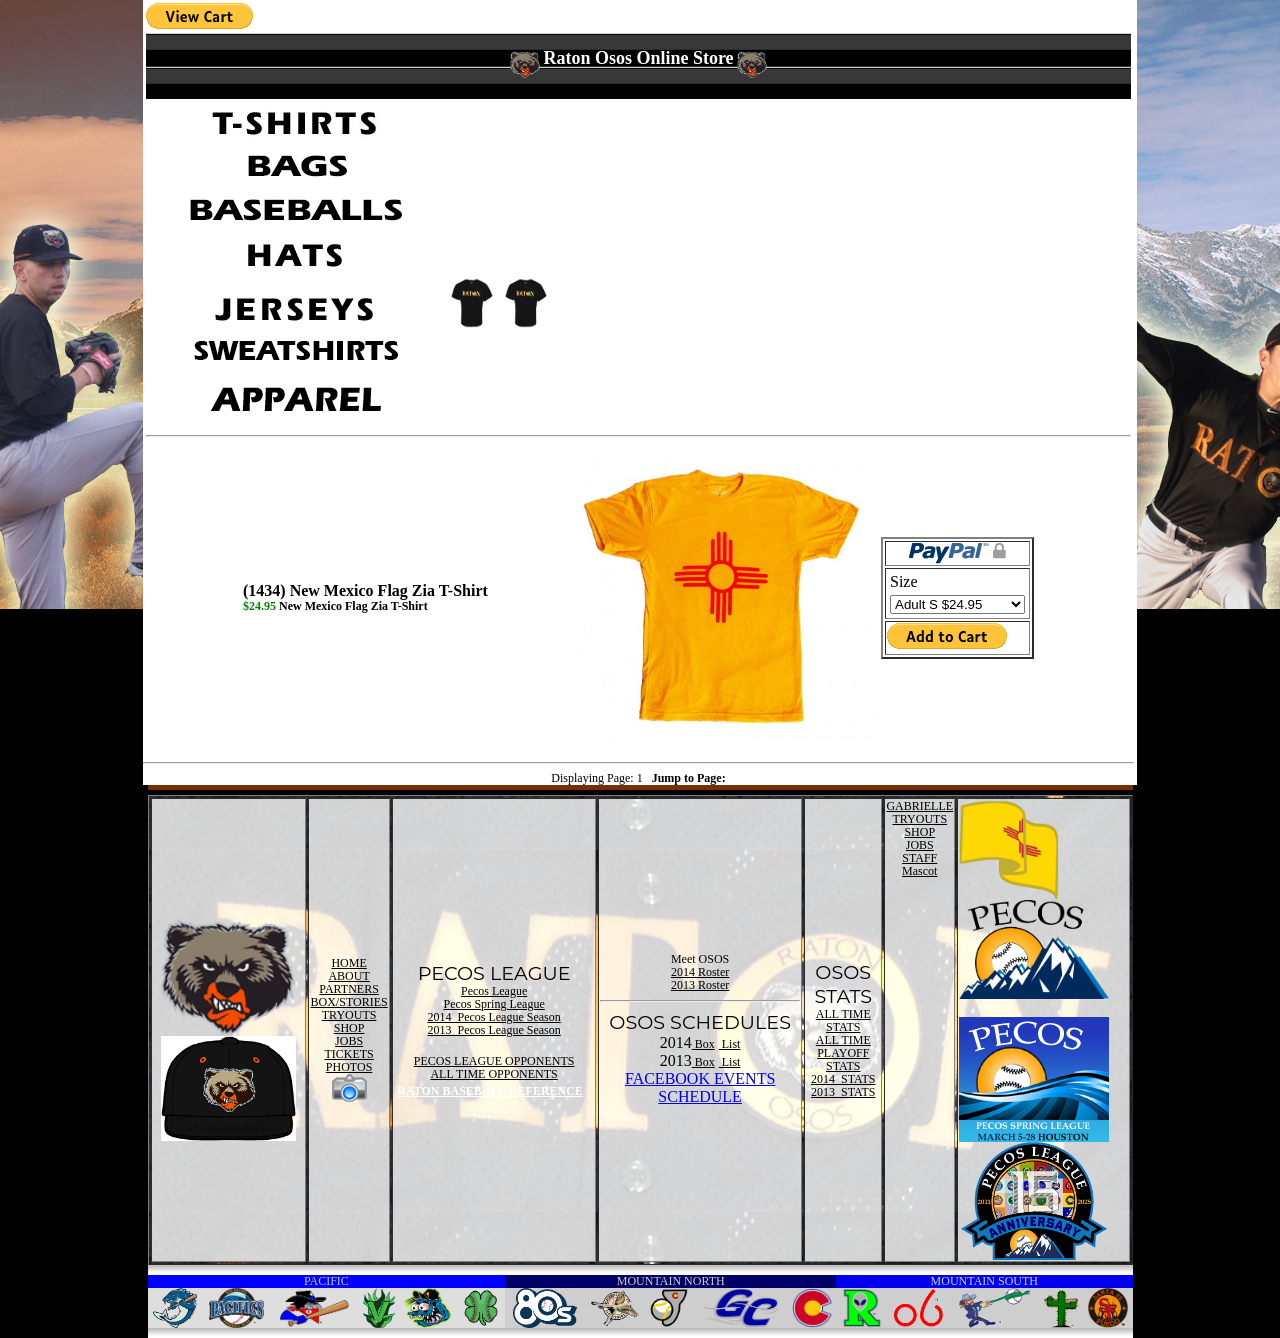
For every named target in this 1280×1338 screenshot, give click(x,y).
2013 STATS (843, 1092)
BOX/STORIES (349, 1002)
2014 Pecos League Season (493, 1017)
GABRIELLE (919, 806)
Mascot (919, 871)
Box (703, 1044)
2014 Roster (700, 972)
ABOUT (348, 976)
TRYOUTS (349, 1015)
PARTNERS (349, 989)
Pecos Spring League (493, 1004)
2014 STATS (843, 1079)
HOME (348, 963)
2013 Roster (700, 985)
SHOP (349, 1028)
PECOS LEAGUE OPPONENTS (494, 1061)
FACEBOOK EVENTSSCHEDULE (700, 1087)
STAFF (919, 858)
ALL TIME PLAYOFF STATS (843, 1053)
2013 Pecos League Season (493, 1030)
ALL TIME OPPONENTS (493, 1074)
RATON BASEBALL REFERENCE (490, 1091)
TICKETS (348, 1054)
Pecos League (494, 991)
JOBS (349, 1041)
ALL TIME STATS (843, 1020)
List (730, 1044)
